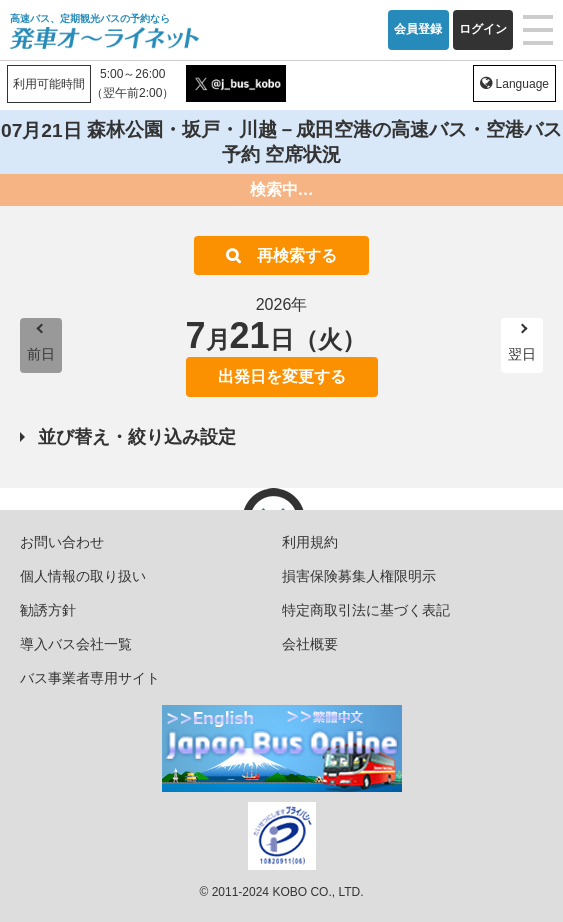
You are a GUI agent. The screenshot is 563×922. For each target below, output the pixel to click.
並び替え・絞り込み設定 (137, 437)
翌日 (522, 354)
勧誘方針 (48, 610)
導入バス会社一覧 (76, 644)
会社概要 (310, 644)
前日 (41, 354)
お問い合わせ (62, 542)
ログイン (483, 29)
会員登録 (418, 29)
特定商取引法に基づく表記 (366, 610)
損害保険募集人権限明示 (359, 576)
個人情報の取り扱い (83, 576)
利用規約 (310, 542)
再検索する (297, 255)
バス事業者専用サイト (90, 678)
